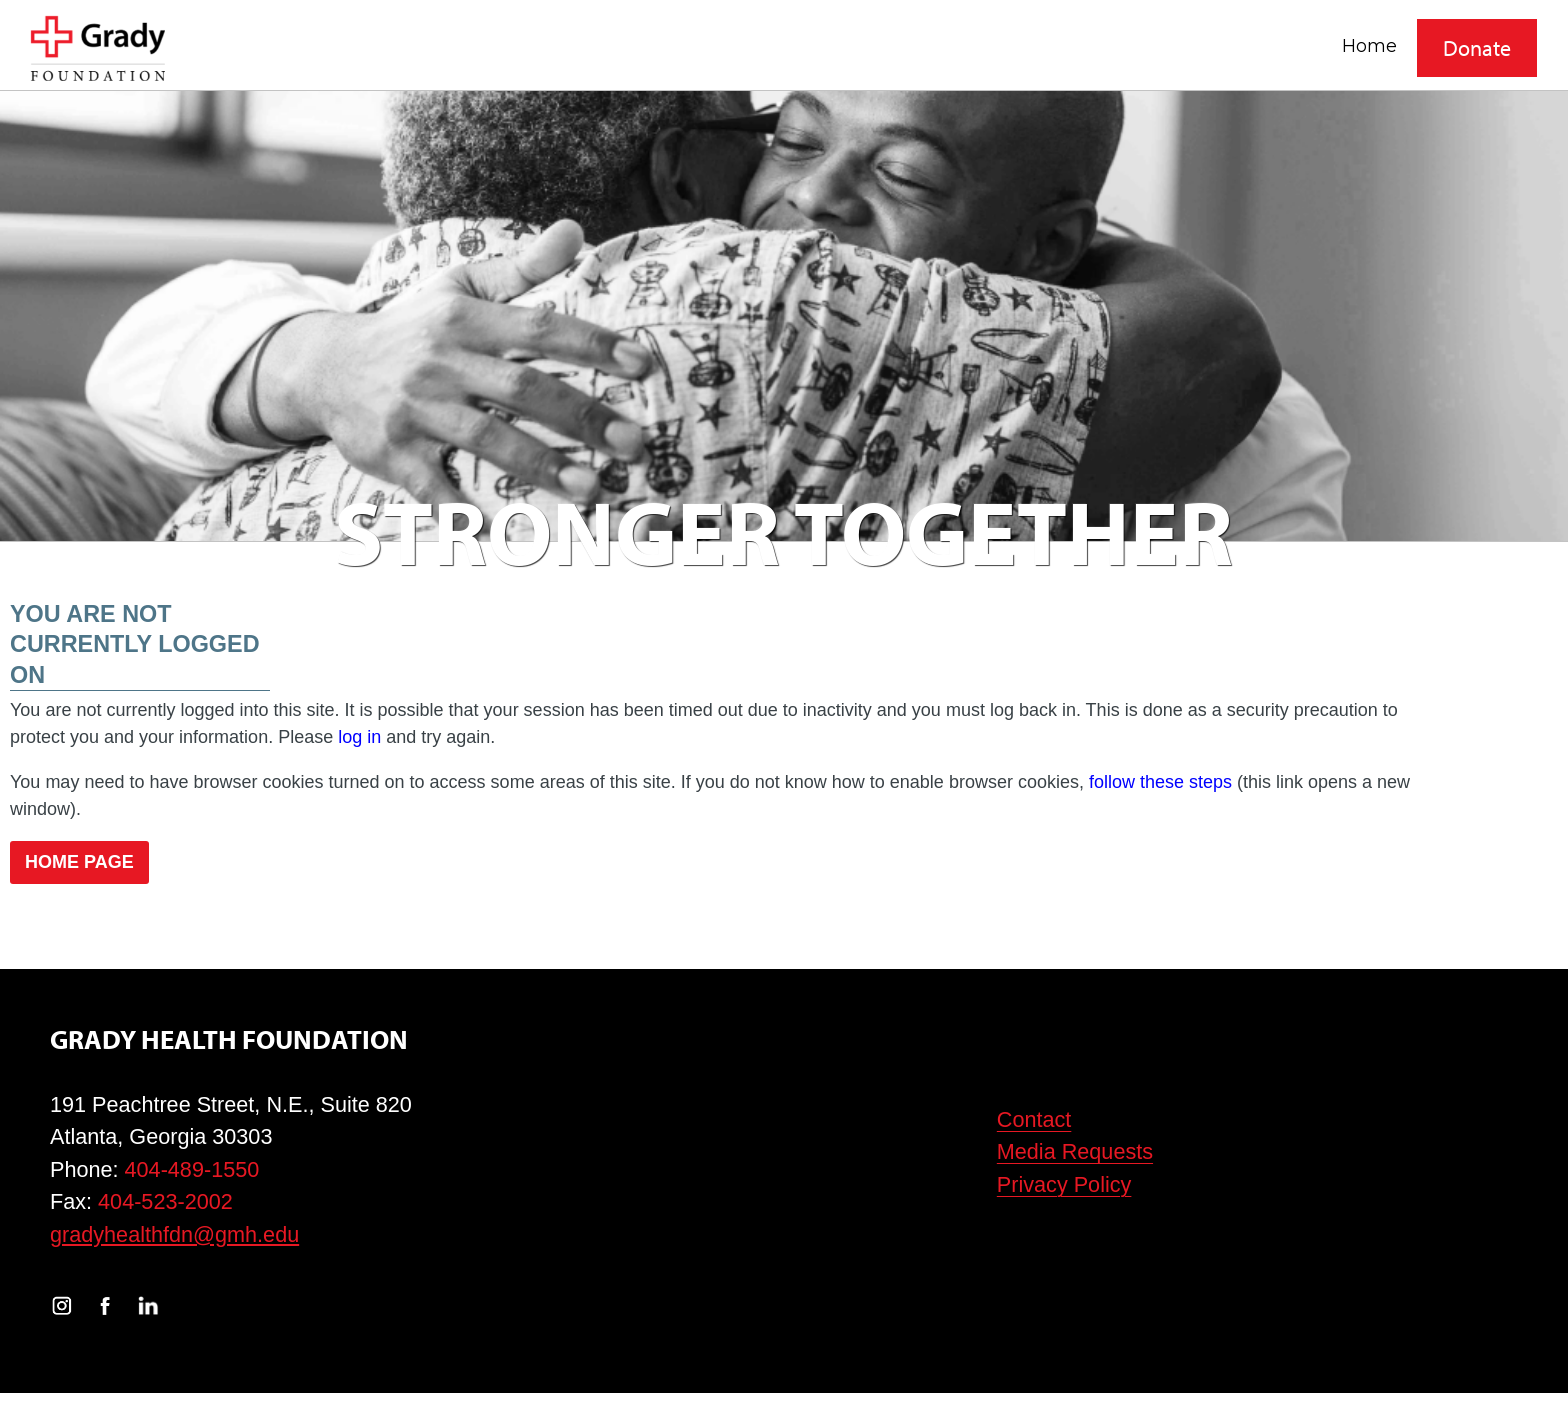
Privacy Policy (1064, 1184)
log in (359, 737)
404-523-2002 (165, 1201)
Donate (1477, 48)
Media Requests (1075, 1151)
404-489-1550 (192, 1169)
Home (1369, 45)
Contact (1034, 1119)
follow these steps (1160, 782)
